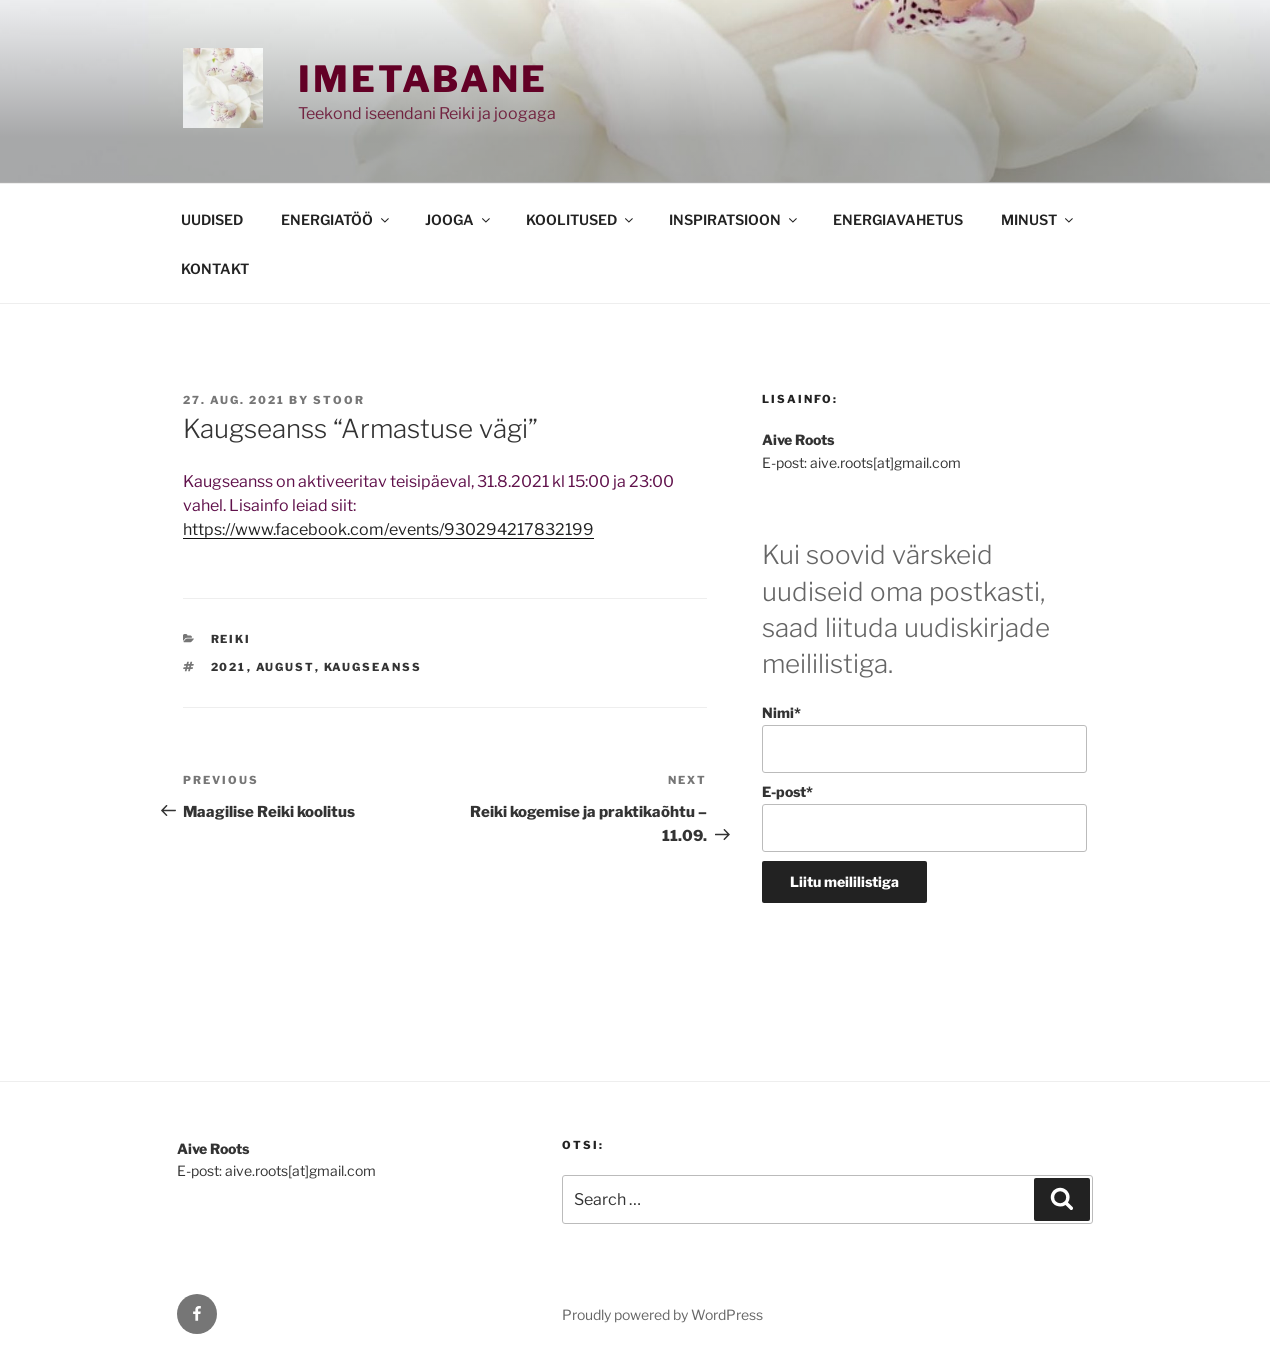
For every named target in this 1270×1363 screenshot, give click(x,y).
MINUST (1038, 219)
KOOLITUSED (581, 219)
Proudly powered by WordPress (662, 1314)
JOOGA (459, 219)
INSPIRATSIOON (734, 219)
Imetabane (423, 79)
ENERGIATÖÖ (336, 219)
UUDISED (212, 219)
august (285, 667)
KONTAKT (215, 268)
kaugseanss (373, 667)
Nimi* (924, 738)
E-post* (924, 817)
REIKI (231, 639)
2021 (229, 667)
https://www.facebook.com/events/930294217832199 (388, 529)
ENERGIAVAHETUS (898, 219)
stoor (339, 400)
